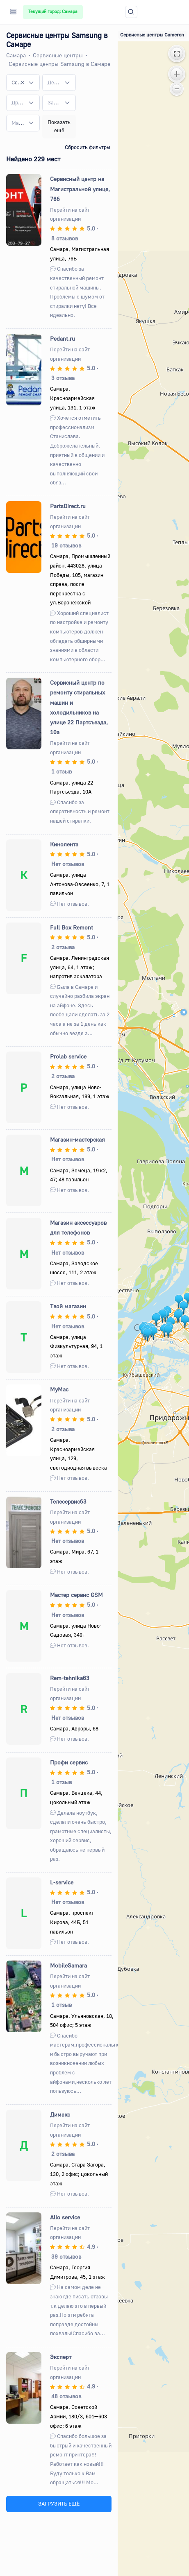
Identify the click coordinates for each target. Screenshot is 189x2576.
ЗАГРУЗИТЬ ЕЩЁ (59, 2503)
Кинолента (64, 844)
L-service (61, 1882)
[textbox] (54, 83)
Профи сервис (69, 1762)
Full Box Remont (71, 927)
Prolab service (68, 1056)
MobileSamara (68, 1965)
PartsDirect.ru (68, 505)
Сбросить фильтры (87, 147)
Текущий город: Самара (52, 11)
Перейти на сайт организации (70, 214)
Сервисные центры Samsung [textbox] (18, 82)
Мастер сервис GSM (76, 1594)
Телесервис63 (68, 1501)
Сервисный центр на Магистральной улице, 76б (80, 188)
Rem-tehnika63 (69, 1677)
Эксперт (60, 2356)
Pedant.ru (62, 338)
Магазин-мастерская (77, 1139)
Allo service (65, 2217)
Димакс (60, 2114)
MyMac (59, 1389)
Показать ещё (59, 126)
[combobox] (23, 82)
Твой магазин (68, 1306)
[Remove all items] (22, 82)
